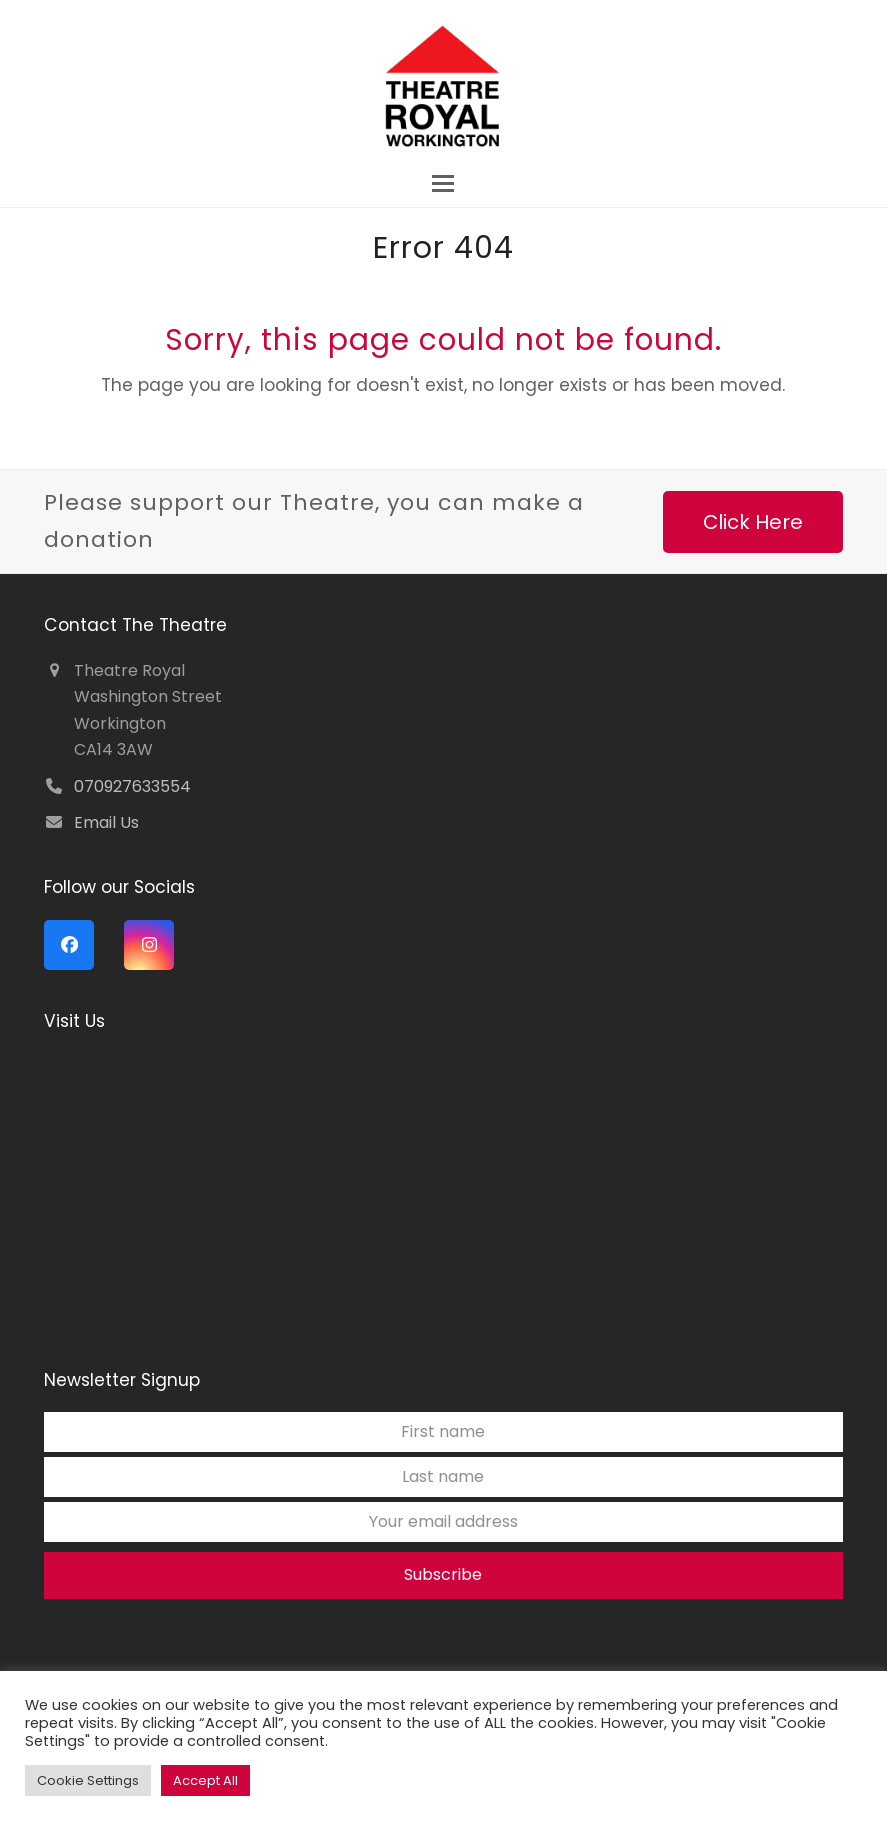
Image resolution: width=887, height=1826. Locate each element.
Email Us (106, 822)
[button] (443, 183)
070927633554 (132, 786)
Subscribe (443, 1574)
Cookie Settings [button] (88, 1780)
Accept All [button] (205, 1780)
